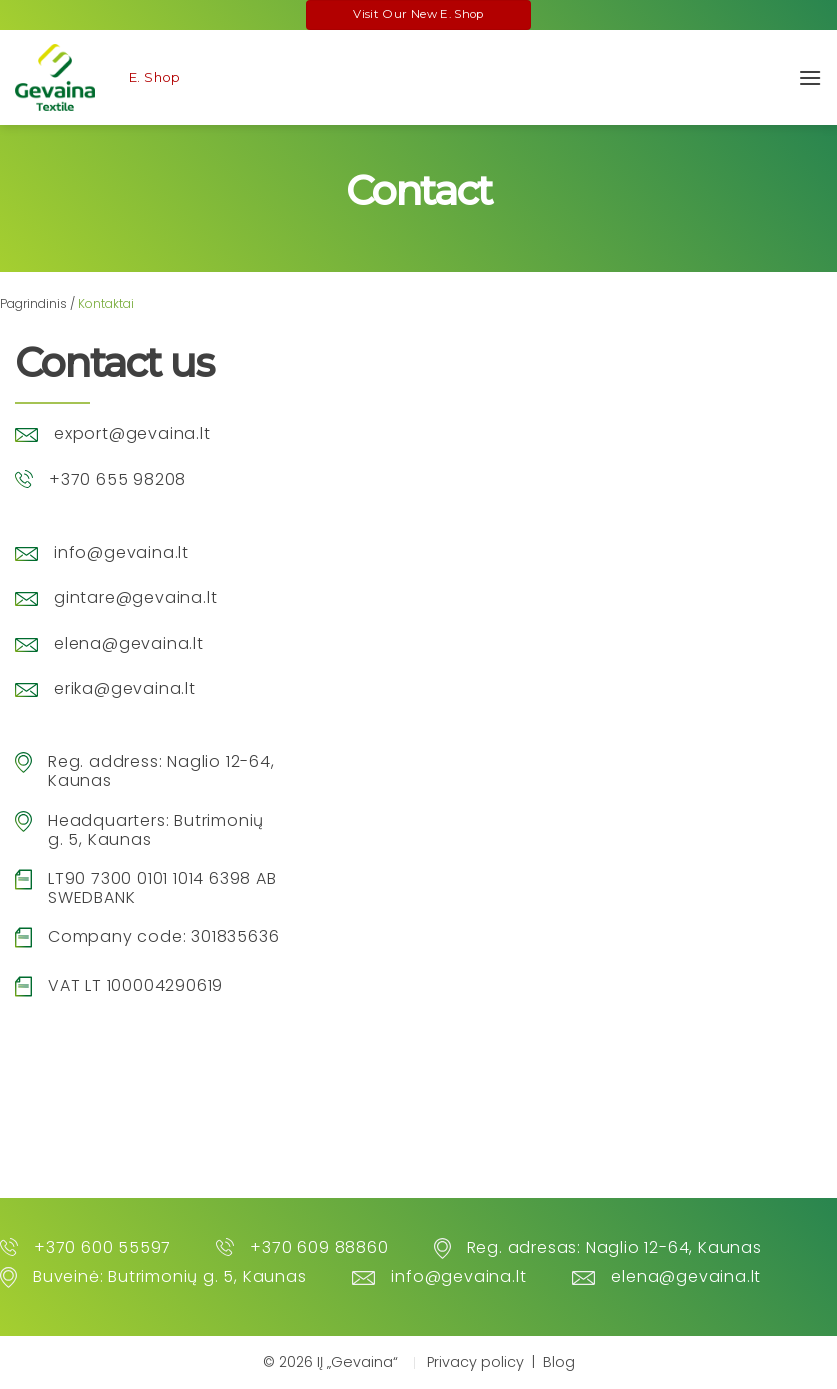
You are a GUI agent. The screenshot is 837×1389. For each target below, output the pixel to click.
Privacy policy (475, 1362)
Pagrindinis (33, 303)
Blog (559, 1362)
